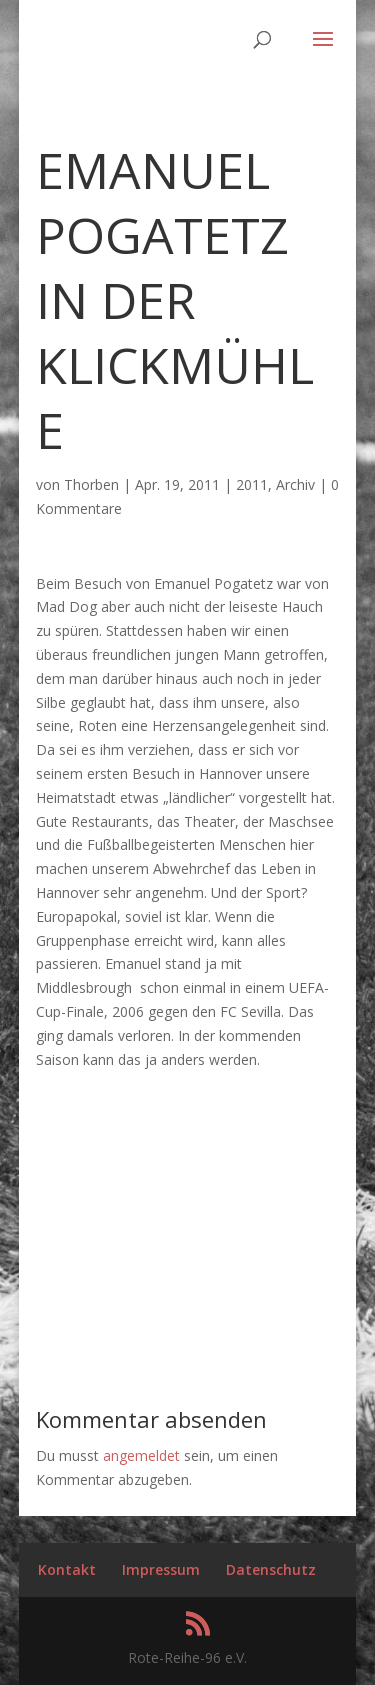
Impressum (161, 1569)
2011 (252, 484)
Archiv (295, 484)
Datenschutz (271, 1569)
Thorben (91, 484)
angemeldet (141, 1455)
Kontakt (67, 1569)
